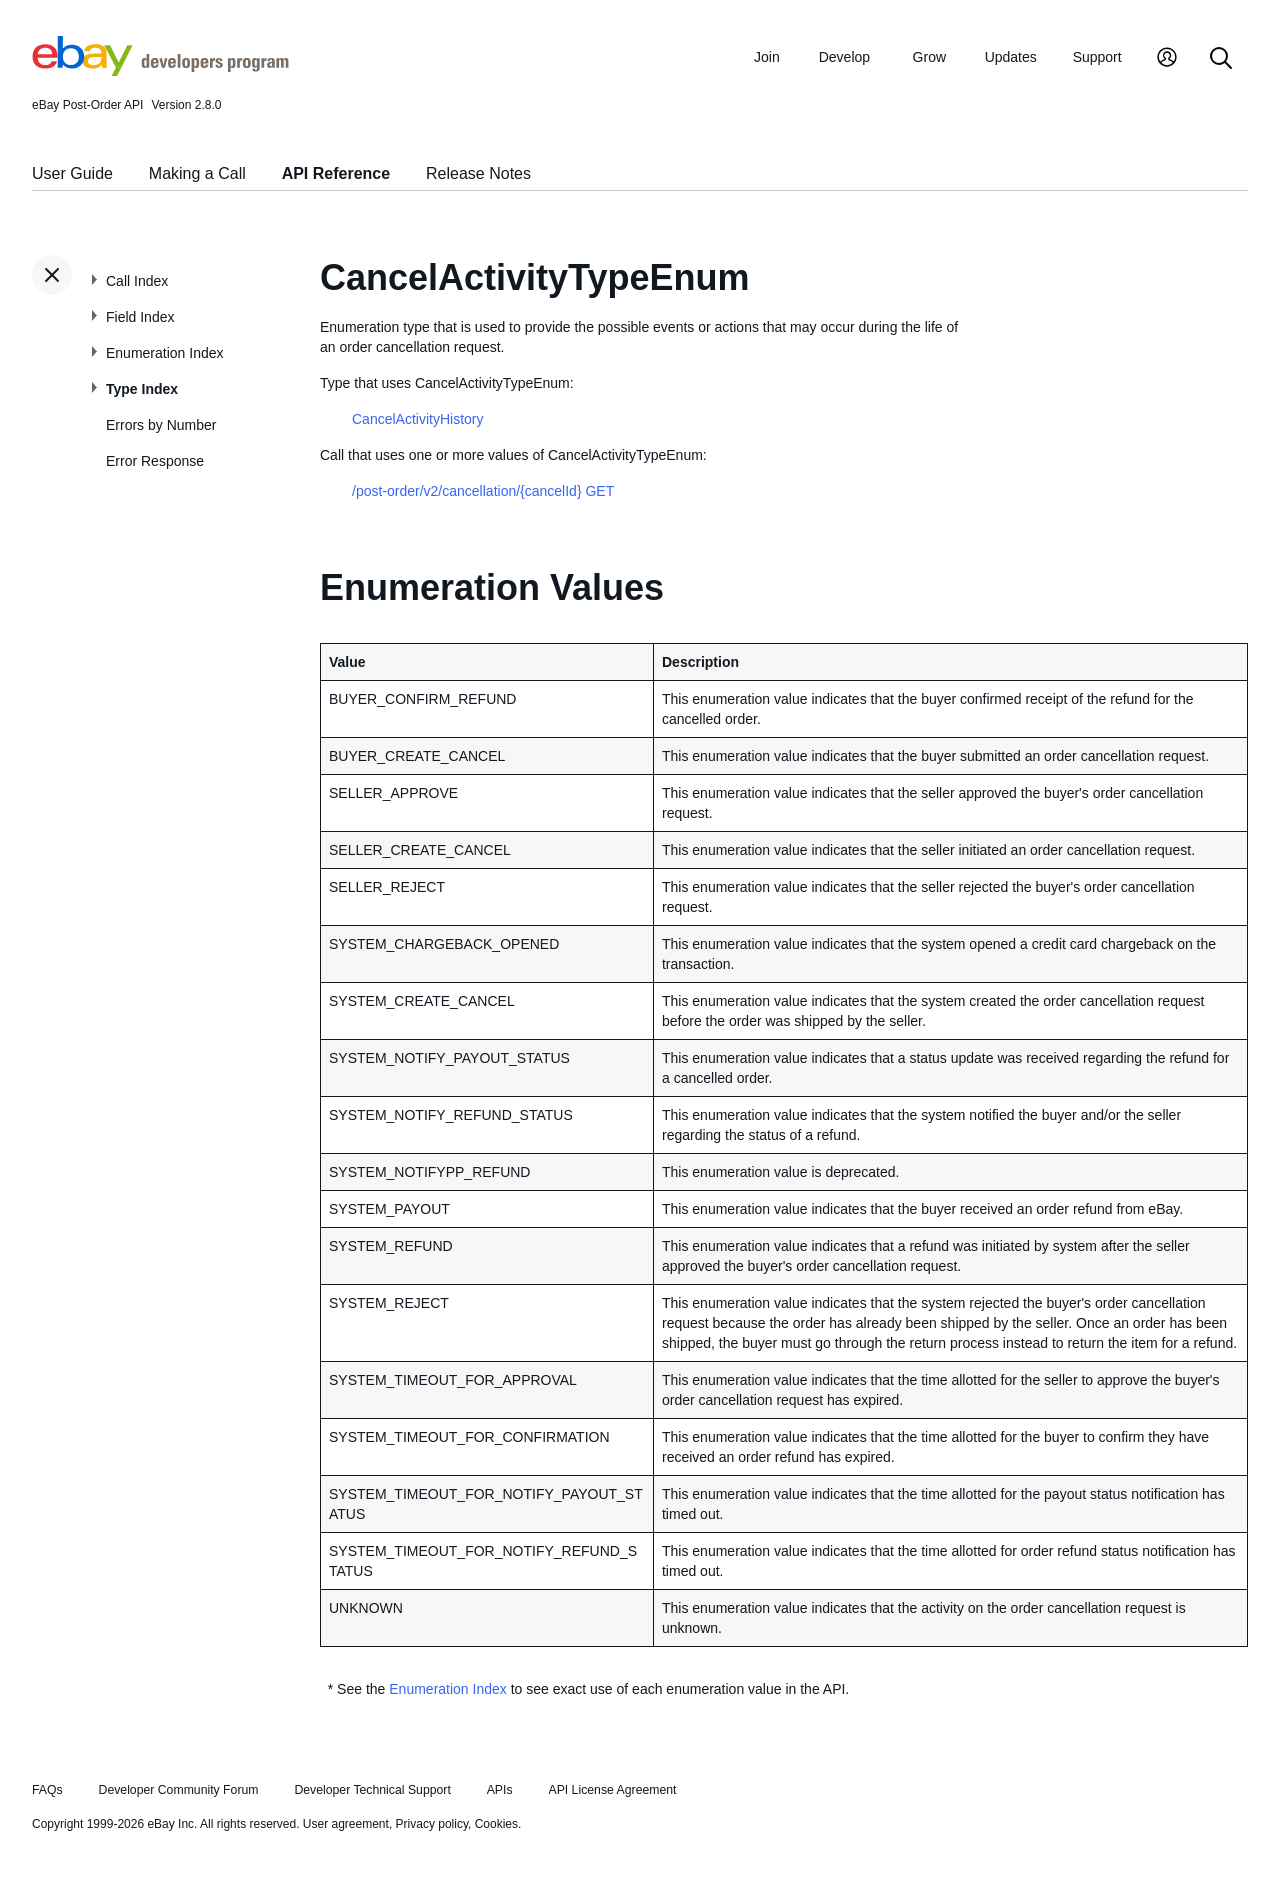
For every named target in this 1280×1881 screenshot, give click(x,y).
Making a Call (197, 173)
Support (1097, 57)
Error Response (155, 461)
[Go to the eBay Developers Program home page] (160, 71)
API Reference (336, 173)
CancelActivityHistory (417, 419)
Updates (1011, 57)
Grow (929, 57)
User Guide (72, 173)
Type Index (142, 389)
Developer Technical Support (372, 1790)
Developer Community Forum (179, 1790)
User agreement (346, 1824)
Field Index (140, 317)
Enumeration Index (165, 353)
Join (767, 57)
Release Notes (478, 173)
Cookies (496, 1824)
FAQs (47, 1790)
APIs (500, 1790)
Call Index (137, 281)
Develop (844, 57)
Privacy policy (432, 1824)
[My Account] (1167, 59)
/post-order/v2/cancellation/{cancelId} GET (483, 491)
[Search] (1221, 59)
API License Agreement (612, 1790)
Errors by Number (161, 425)
